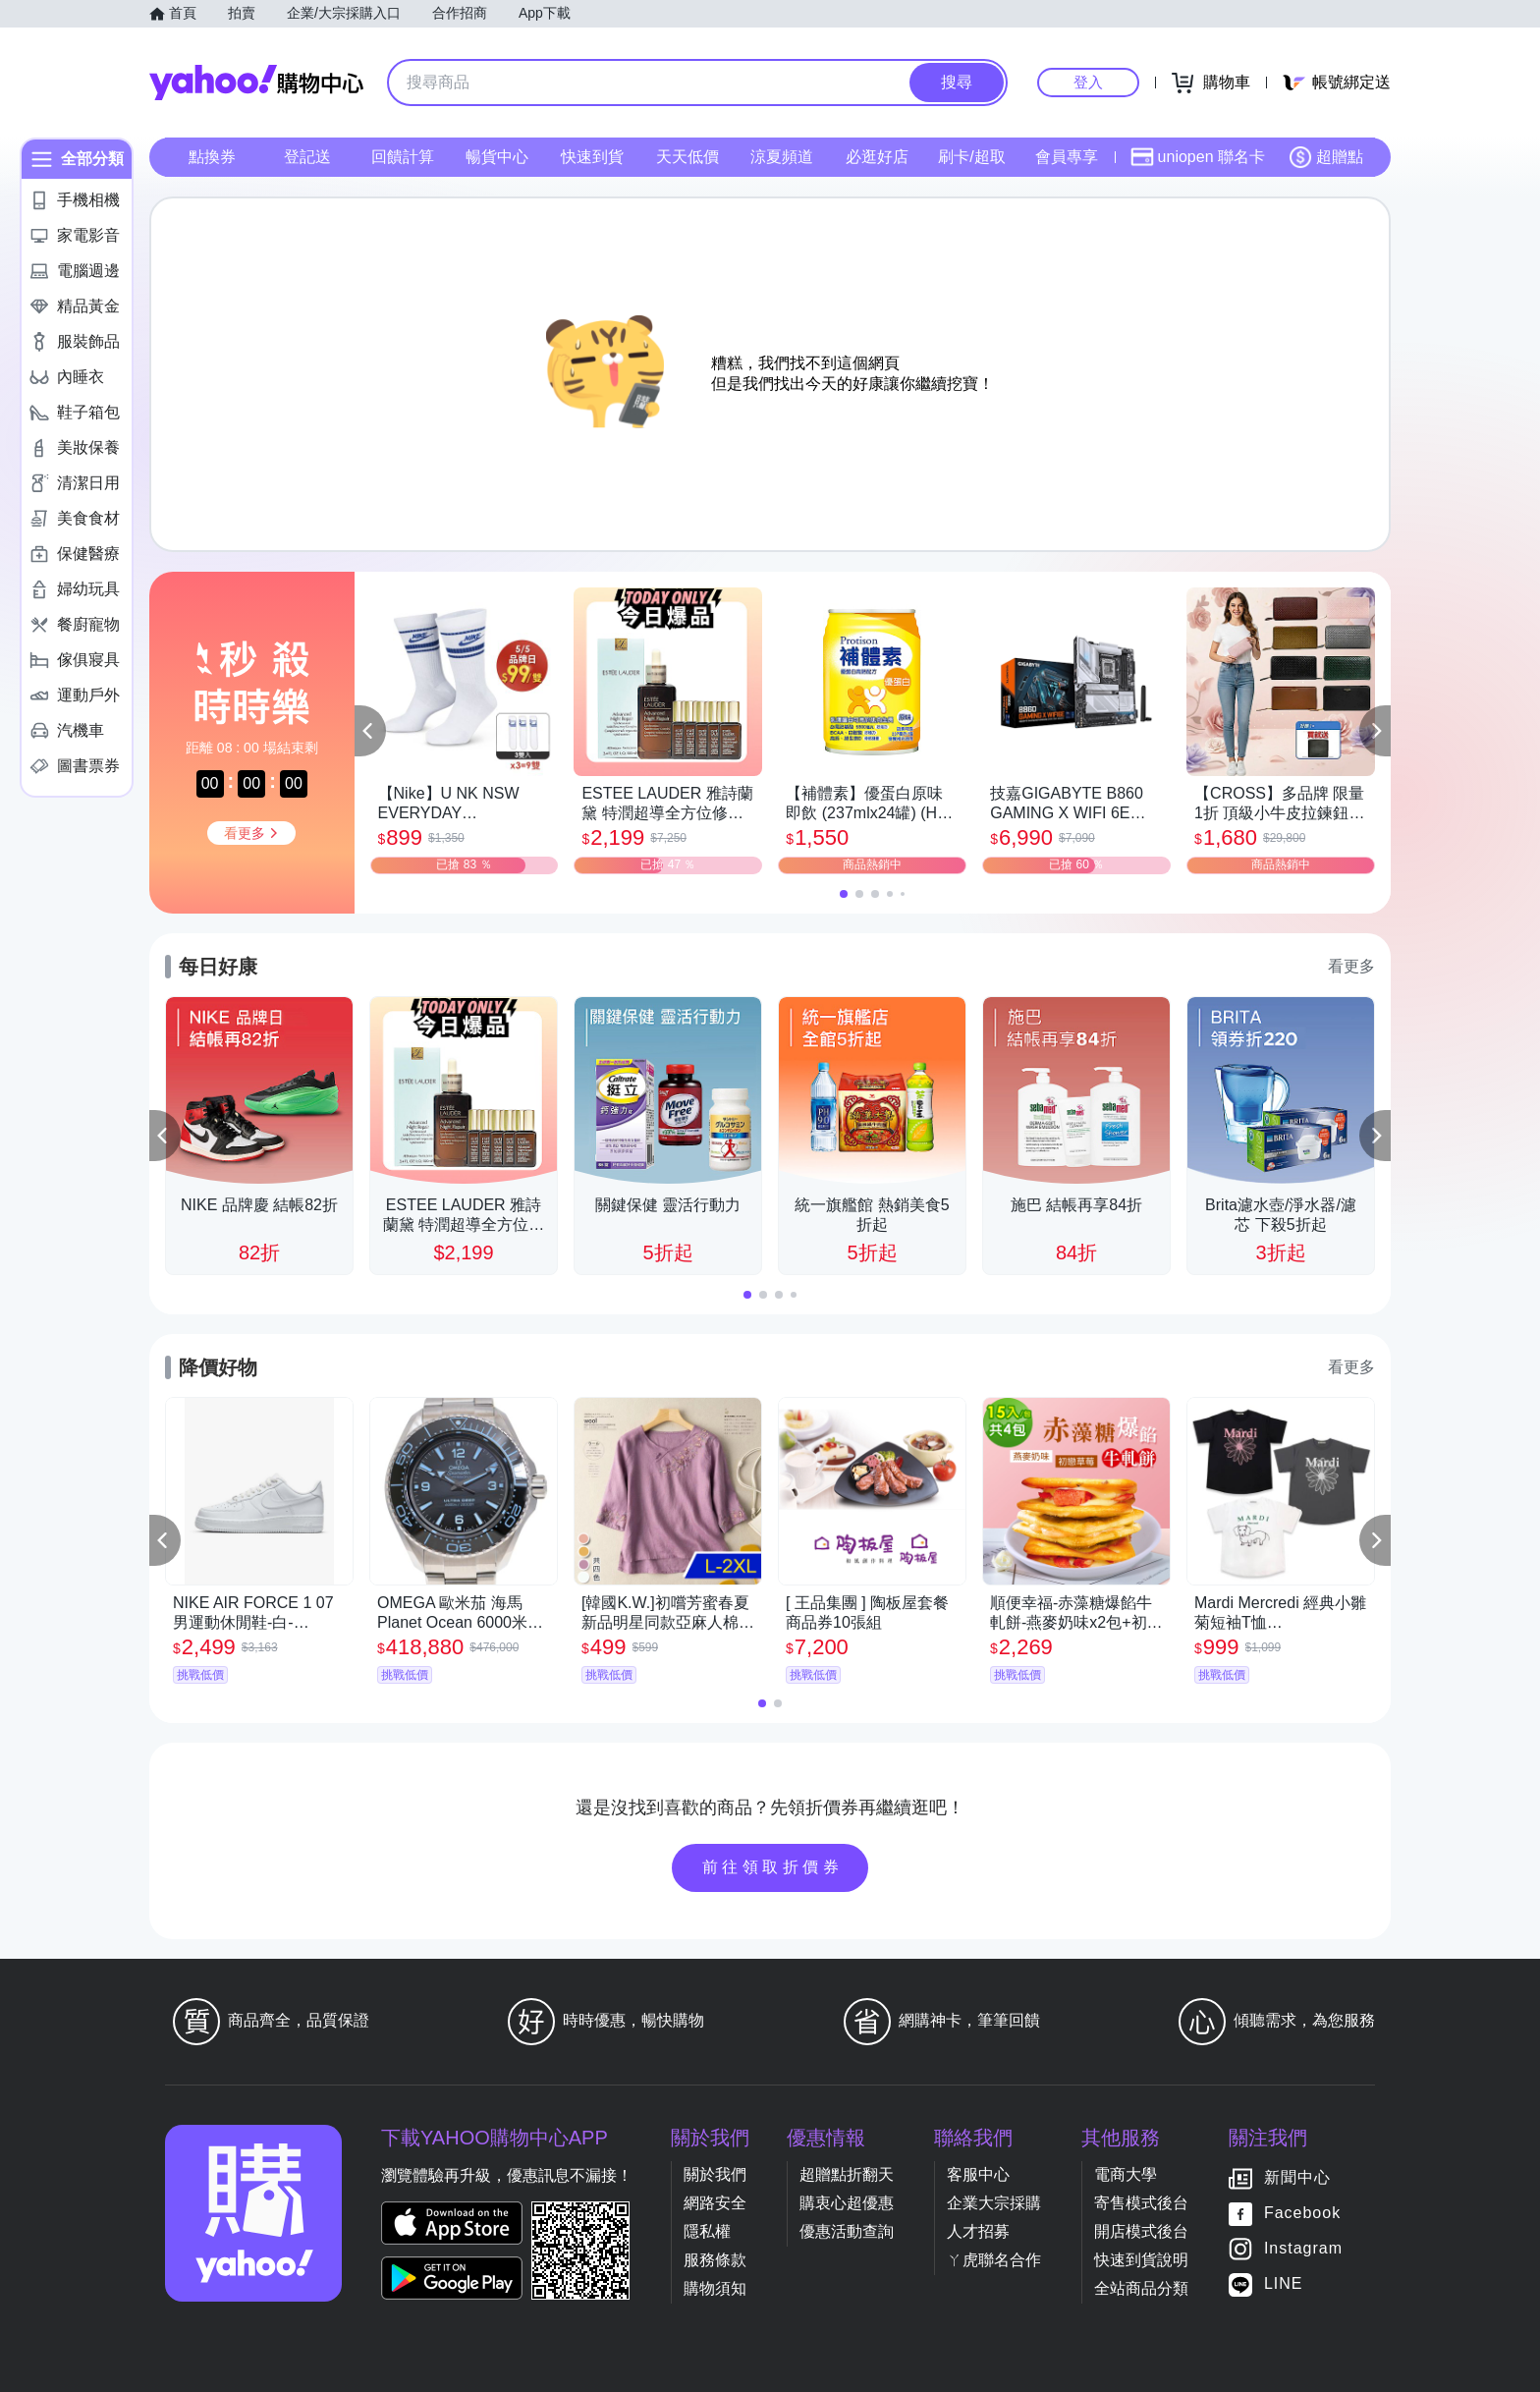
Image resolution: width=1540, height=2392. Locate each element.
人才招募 (978, 2231)
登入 (1088, 82)
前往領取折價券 (773, 1867)
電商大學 (1125, 2174)
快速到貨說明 (1141, 2260)
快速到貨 (592, 156)
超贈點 (1326, 157)
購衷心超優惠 (846, 2203)
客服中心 (978, 2174)
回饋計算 (402, 156)
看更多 (1351, 966)
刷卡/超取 (971, 156)
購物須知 (715, 2288)
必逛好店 (877, 156)
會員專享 (1066, 156)
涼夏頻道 (781, 156)
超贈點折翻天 (846, 2174)
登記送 (307, 156)
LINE (1283, 2283)
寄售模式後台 (1141, 2203)
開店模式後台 (1141, 2231)
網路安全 (715, 2203)
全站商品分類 (1141, 2288)
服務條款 (715, 2260)
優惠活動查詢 (846, 2231)
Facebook (1302, 2212)
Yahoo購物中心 (256, 82)
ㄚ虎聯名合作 (994, 2260)
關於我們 (715, 2174)
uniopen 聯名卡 (1197, 157)
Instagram (1303, 2248)
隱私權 (707, 2231)
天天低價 (687, 156)
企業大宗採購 (994, 2203)
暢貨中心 (497, 156)
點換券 (212, 156)
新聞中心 (1297, 2177)
